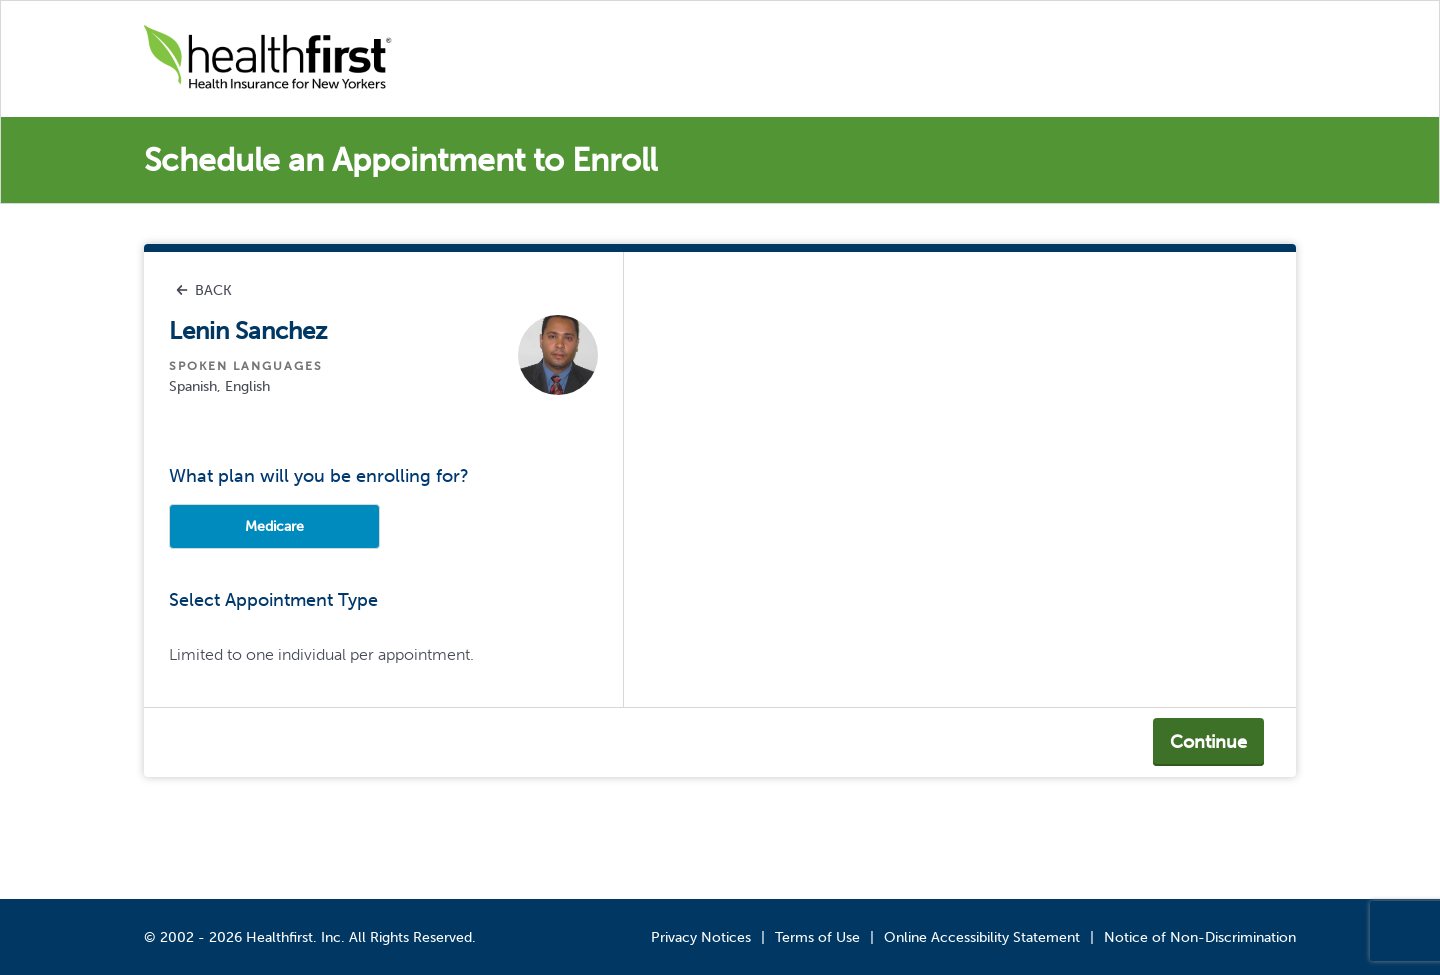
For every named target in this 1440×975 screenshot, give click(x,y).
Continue (1208, 742)
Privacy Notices (701, 937)
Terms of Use (817, 937)
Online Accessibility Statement (982, 937)
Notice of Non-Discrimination (1200, 937)
